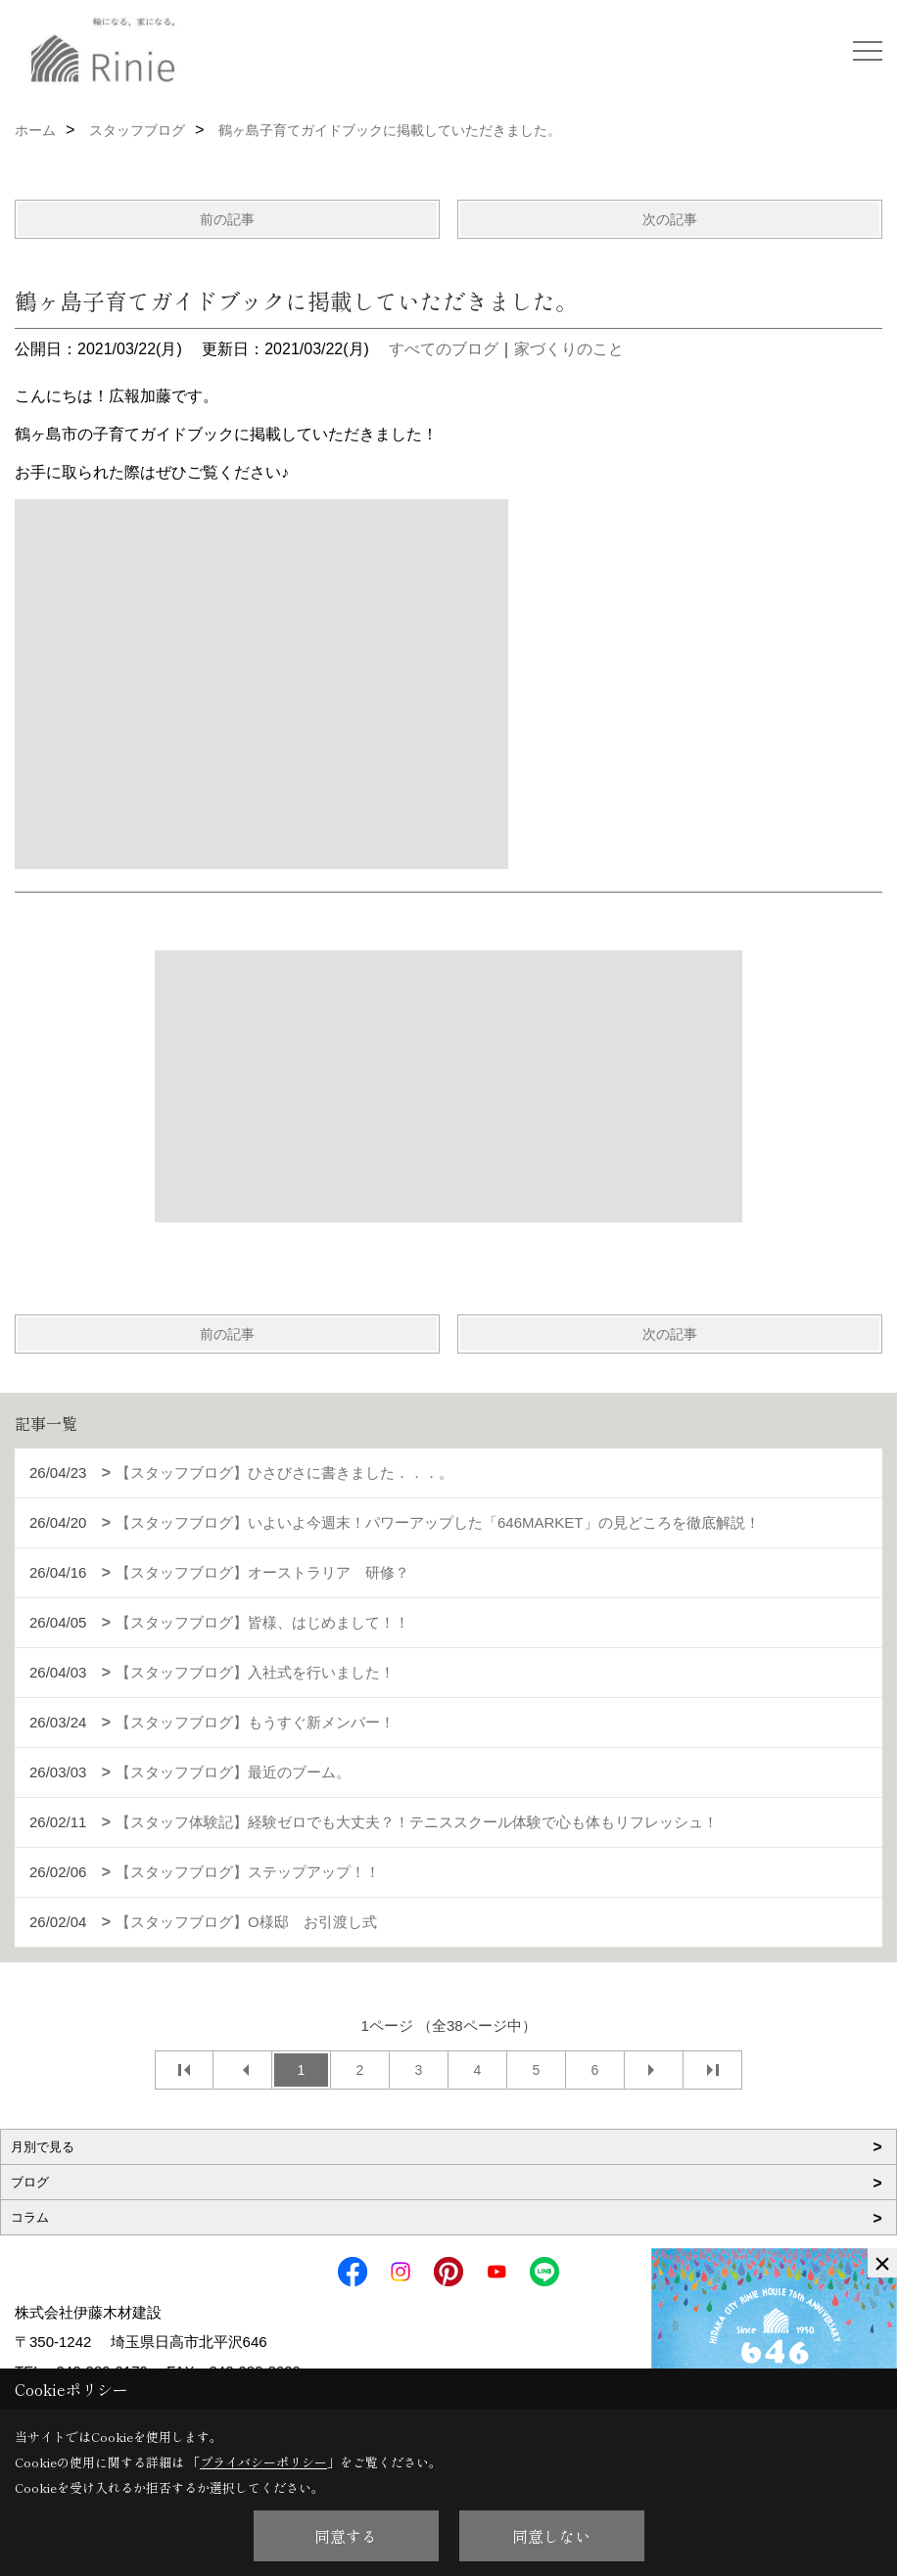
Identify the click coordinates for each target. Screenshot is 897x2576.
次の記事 (669, 219)
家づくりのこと (569, 349)
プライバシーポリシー (263, 2462)
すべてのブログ (443, 349)
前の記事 (227, 219)
